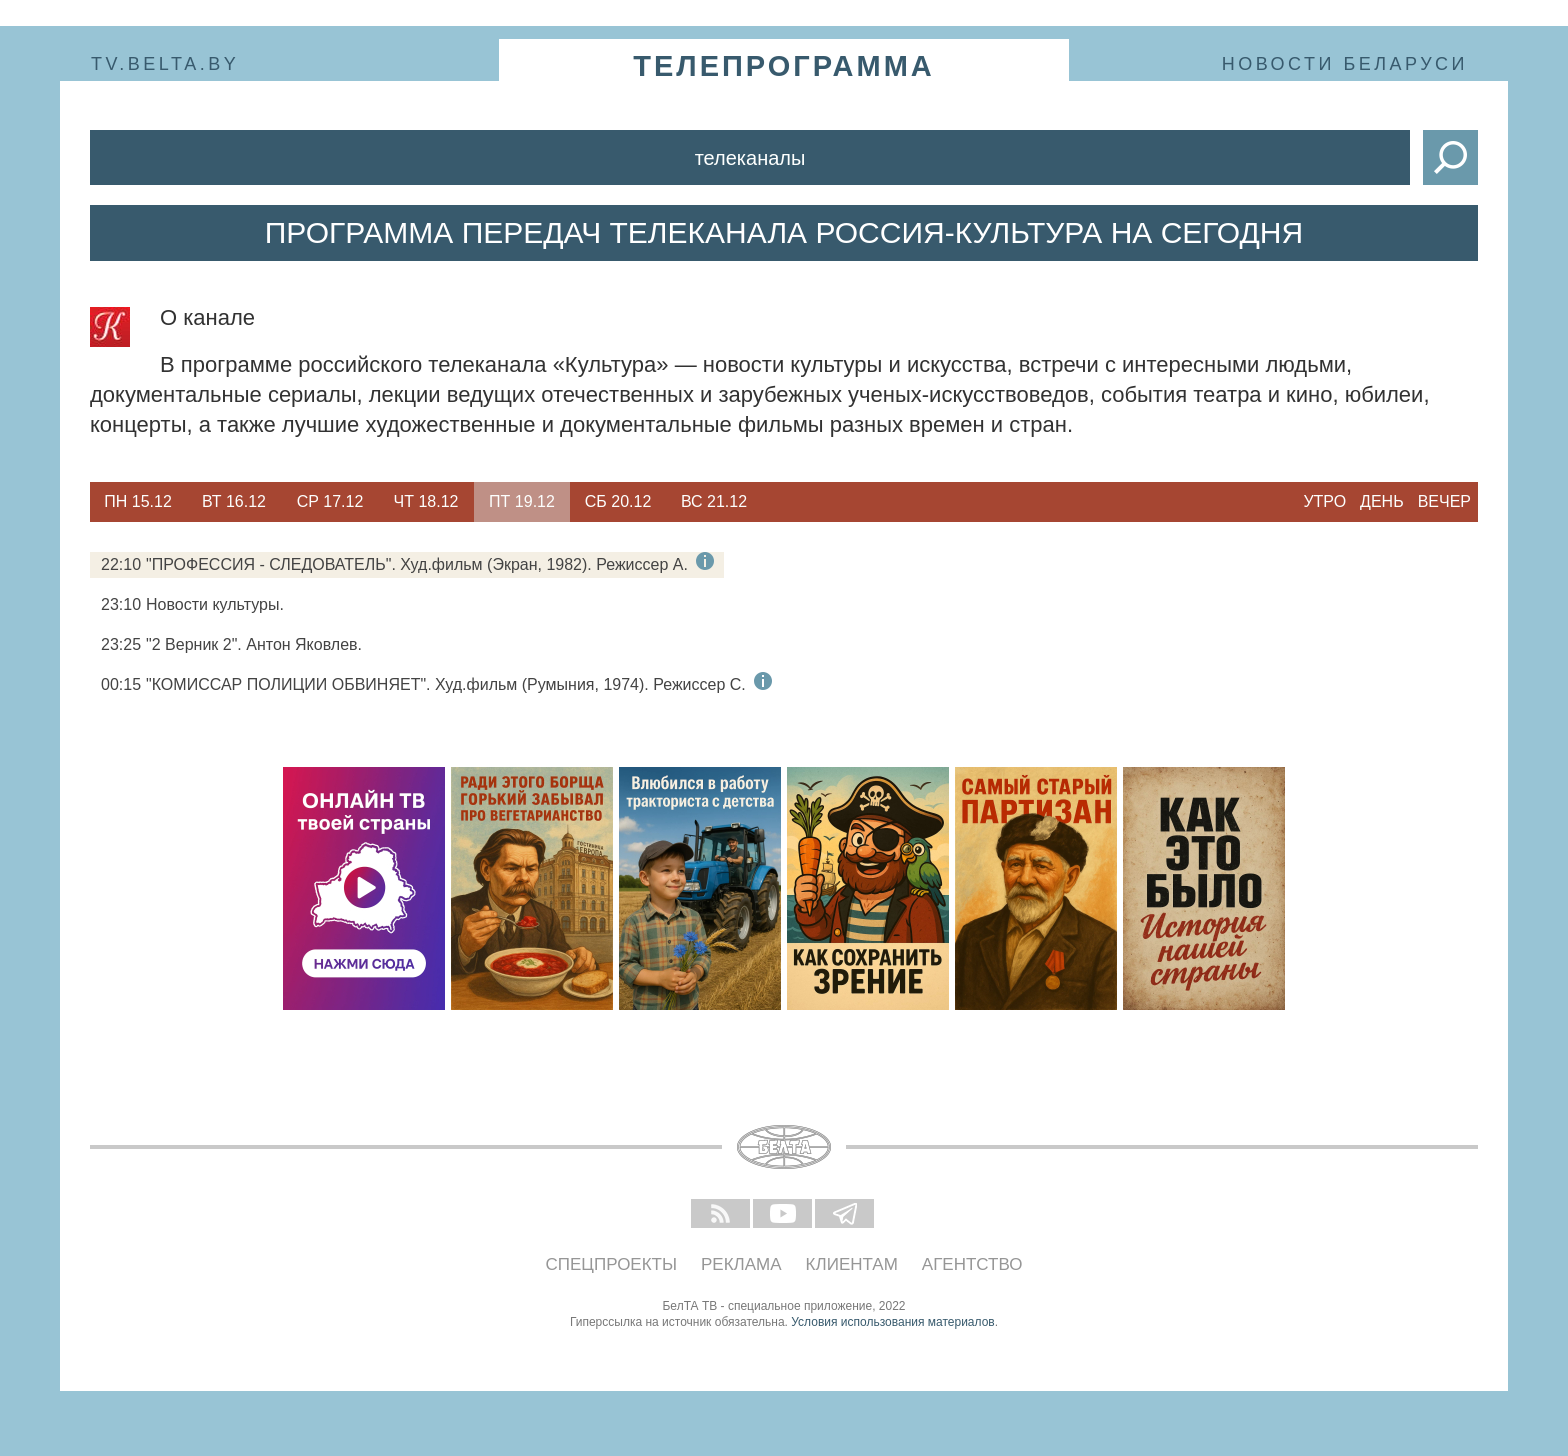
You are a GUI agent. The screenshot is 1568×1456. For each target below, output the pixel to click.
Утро (1324, 501)
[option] (138, 502)
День (1382, 501)
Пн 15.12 (138, 501)
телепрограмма (784, 66)
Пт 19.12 (522, 501)
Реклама (741, 1264)
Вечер (1444, 501)
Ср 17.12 (330, 501)
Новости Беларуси (1345, 64)
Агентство (972, 1264)
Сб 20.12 (618, 501)
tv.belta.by (165, 64)
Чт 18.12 (426, 501)
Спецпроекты (612, 1264)
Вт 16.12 (234, 501)
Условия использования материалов (892, 1322)
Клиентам (852, 1264)
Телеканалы (750, 158)
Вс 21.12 (714, 501)
